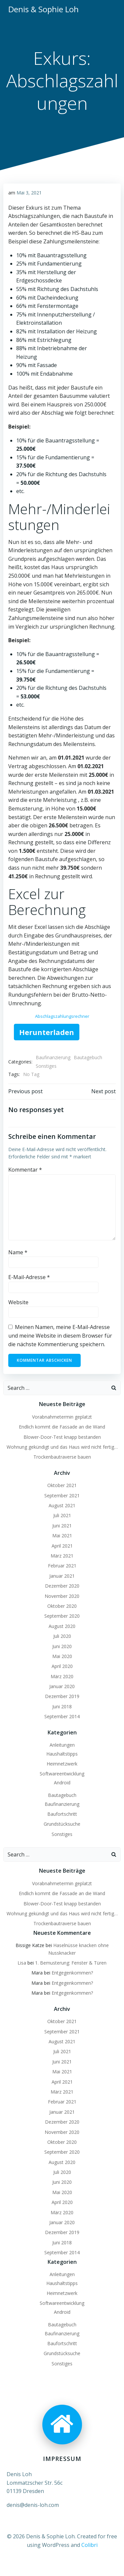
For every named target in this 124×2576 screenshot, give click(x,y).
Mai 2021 (62, 1535)
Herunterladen (46, 1032)
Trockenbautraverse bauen (62, 1457)
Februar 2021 (62, 1565)
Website (18, 1302)
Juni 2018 (62, 1706)
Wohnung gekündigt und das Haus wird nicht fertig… (62, 1447)
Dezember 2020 (62, 1586)
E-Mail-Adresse (29, 1277)
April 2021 (62, 1546)
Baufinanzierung (53, 1057)
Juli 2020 (62, 1636)
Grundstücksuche (62, 1824)
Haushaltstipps (62, 1754)
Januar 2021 (62, 1576)
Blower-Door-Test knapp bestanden (62, 1437)
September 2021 (62, 1495)
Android (62, 1782)
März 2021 (62, 1556)
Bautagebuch (88, 1057)
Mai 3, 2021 (29, 192)
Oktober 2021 (62, 1485)
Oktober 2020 (62, 1606)
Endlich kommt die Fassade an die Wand (62, 1427)
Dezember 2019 (62, 1696)
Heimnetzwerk (62, 1764)
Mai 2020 (62, 1656)
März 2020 (62, 1676)
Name (17, 1252)
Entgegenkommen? (72, 1973)
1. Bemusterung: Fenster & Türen (70, 1963)
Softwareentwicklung (62, 1773)
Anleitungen (62, 1745)
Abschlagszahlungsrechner (62, 1016)
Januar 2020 (62, 1686)
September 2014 (62, 1716)
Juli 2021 (62, 1515)
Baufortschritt (62, 1814)
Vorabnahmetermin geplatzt (62, 1417)
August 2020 (62, 1626)
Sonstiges (46, 1066)
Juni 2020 (62, 1646)
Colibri (89, 2545)
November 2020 (62, 1596)
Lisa (22, 1963)
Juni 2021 (62, 1525)
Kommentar (25, 1169)
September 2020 (62, 1616)
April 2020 (62, 1666)
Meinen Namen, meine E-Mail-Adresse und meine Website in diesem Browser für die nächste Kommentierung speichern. (60, 1335)
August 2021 (62, 1505)
